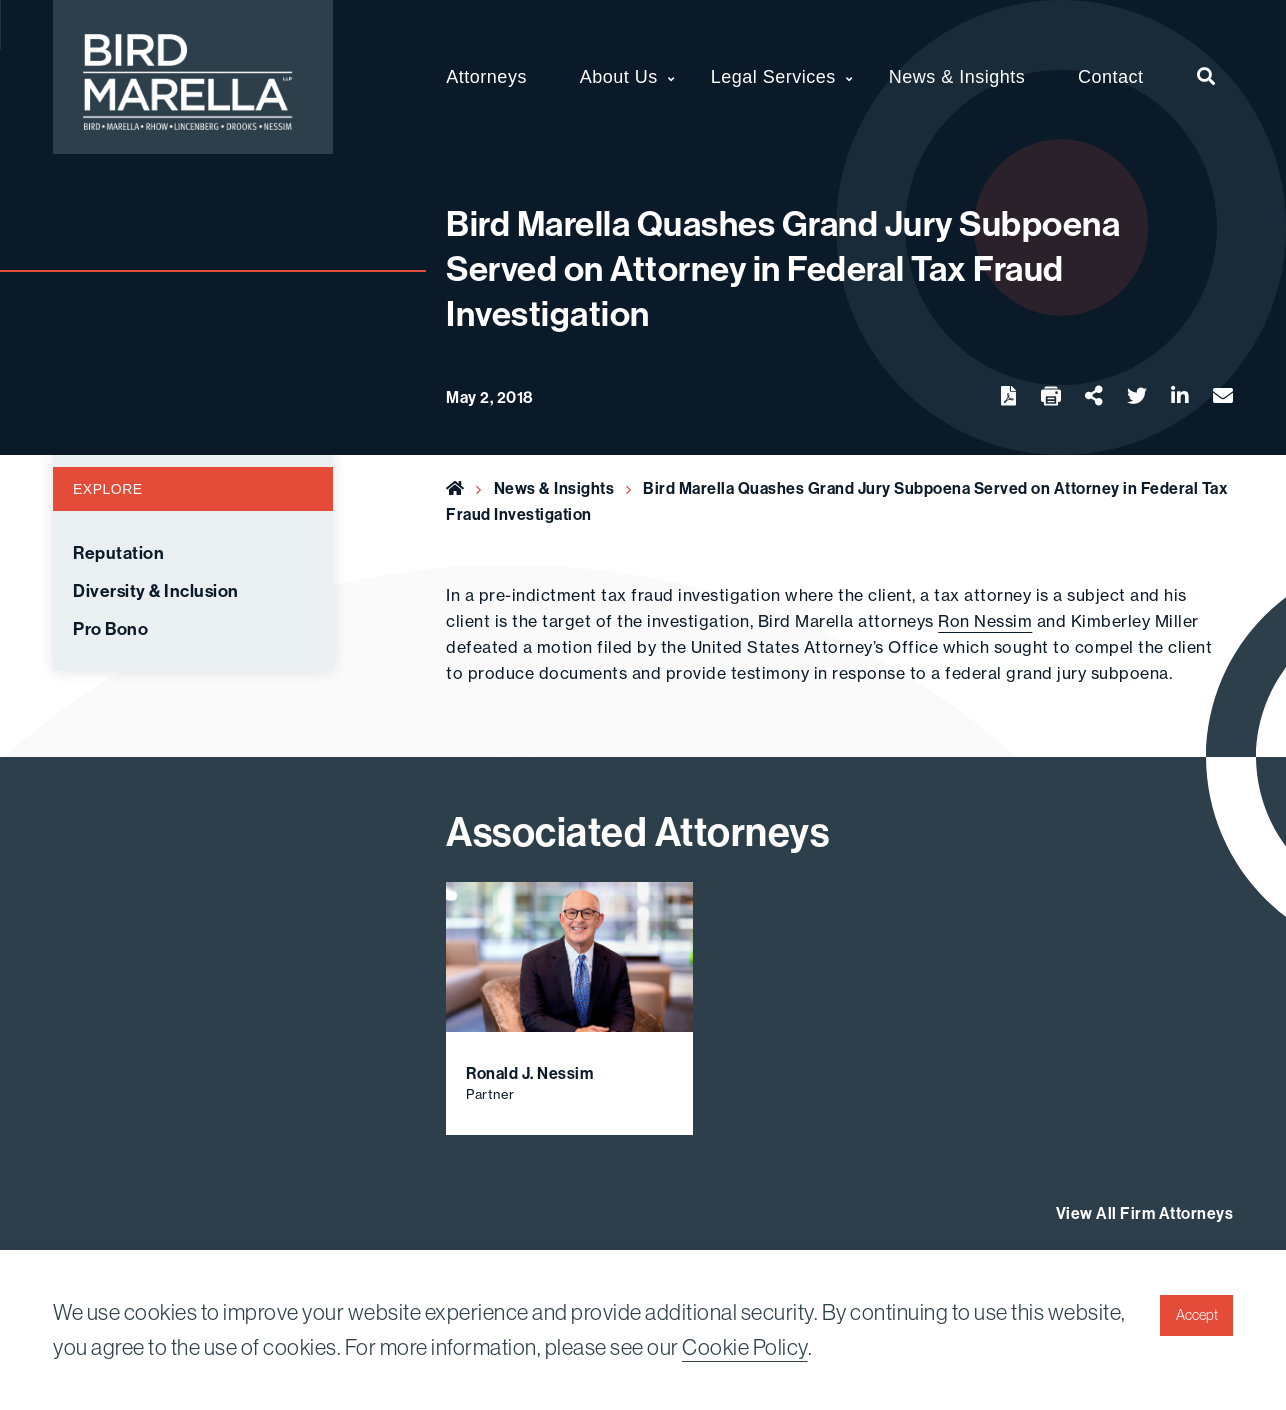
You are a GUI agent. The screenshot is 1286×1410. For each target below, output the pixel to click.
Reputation (118, 553)
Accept (1197, 1315)
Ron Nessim (985, 621)
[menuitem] (1206, 77)
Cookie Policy (745, 1347)
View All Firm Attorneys (1145, 1213)
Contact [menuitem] (1111, 77)
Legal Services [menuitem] (773, 77)
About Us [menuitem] (619, 77)
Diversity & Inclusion (156, 591)
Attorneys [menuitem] (486, 77)
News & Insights (554, 488)
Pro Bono (110, 629)
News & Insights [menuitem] (957, 77)
